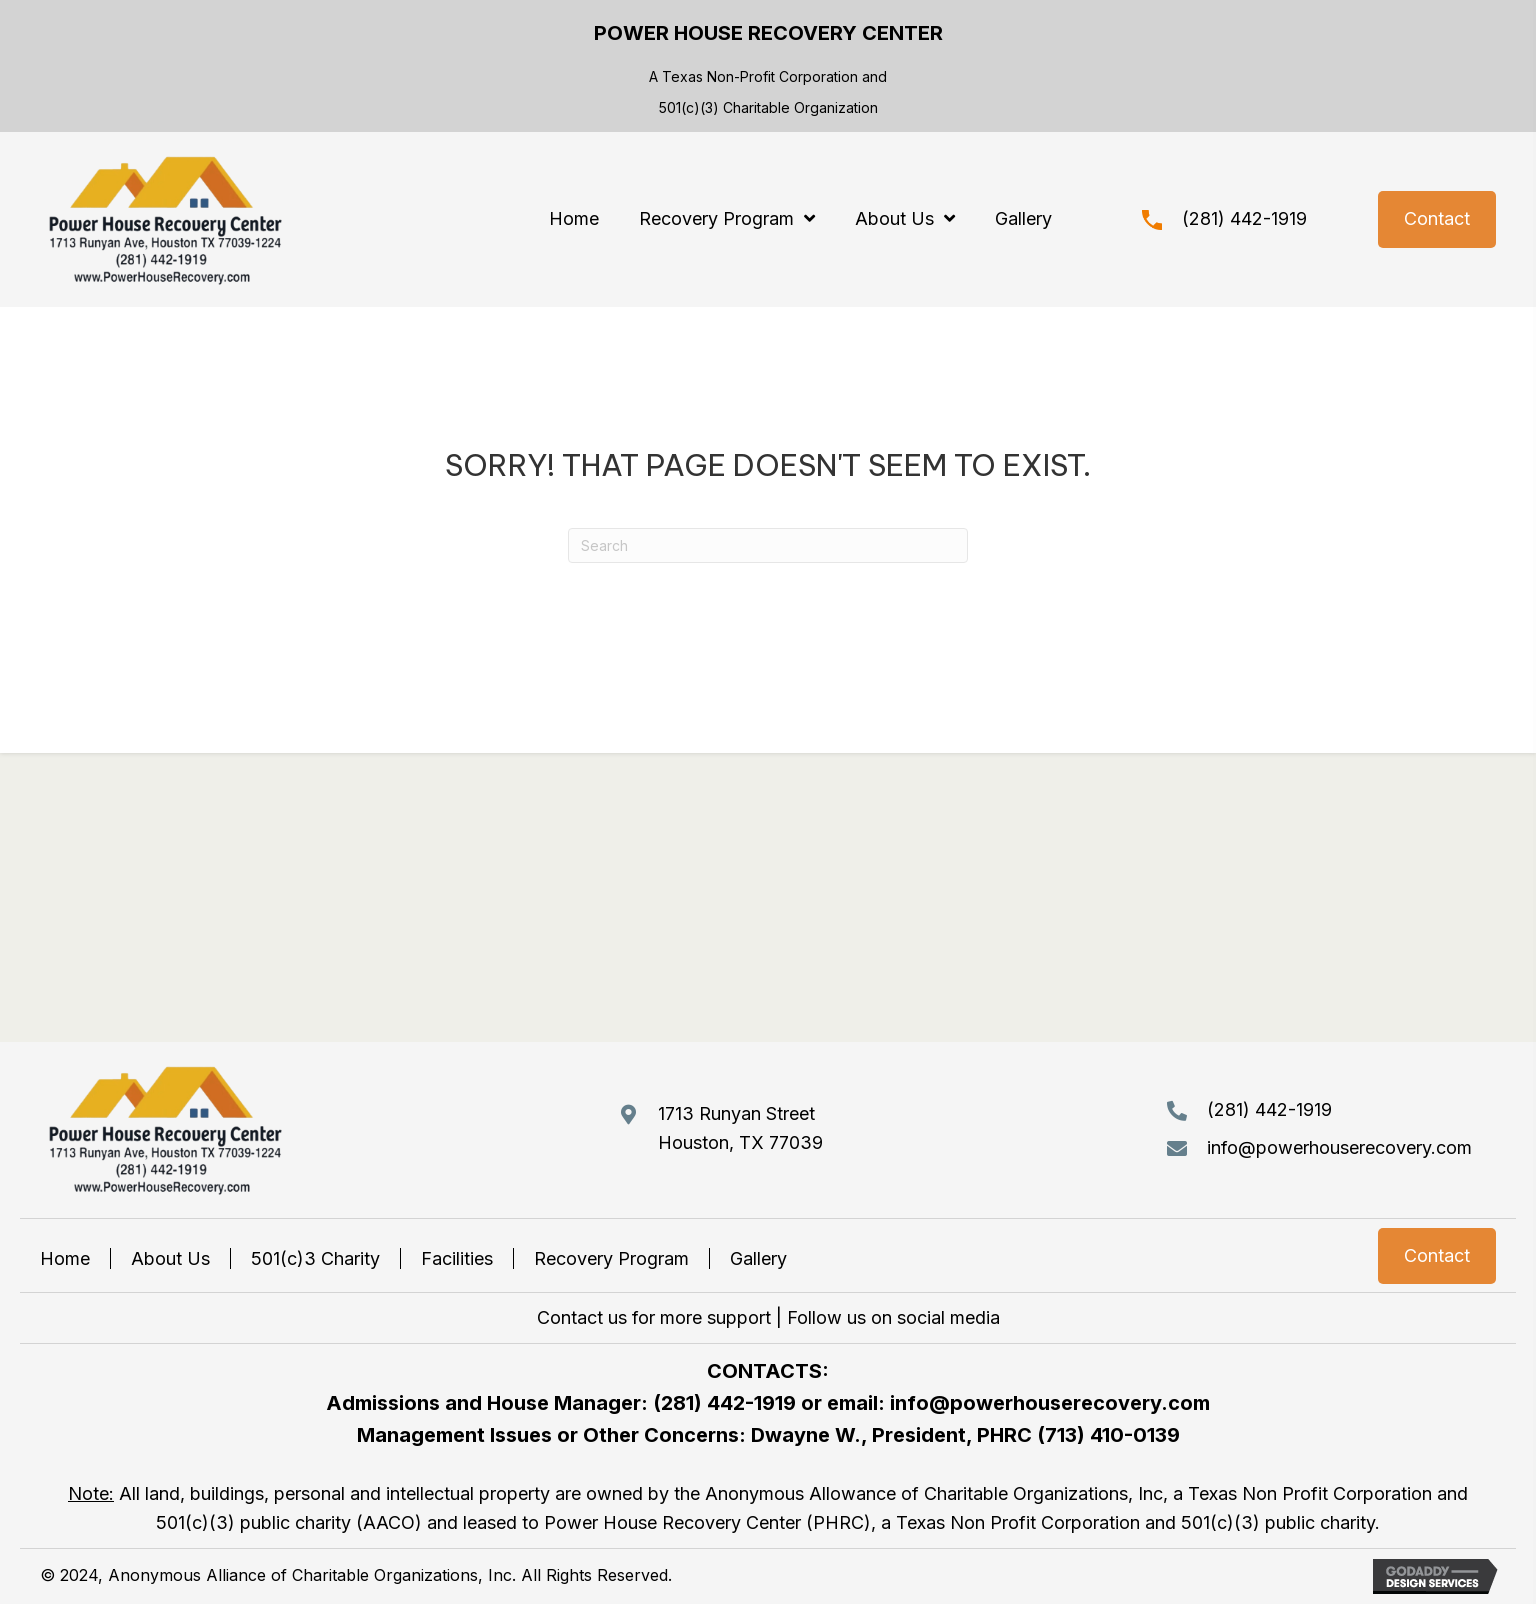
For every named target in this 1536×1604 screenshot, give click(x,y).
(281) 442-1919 (1244, 218)
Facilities (457, 1258)
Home (65, 1258)
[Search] (768, 545)
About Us (170, 1258)
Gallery (758, 1258)
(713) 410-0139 (1108, 1435)
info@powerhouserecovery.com (1339, 1147)
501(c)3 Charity (315, 1258)
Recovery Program (611, 1258)
